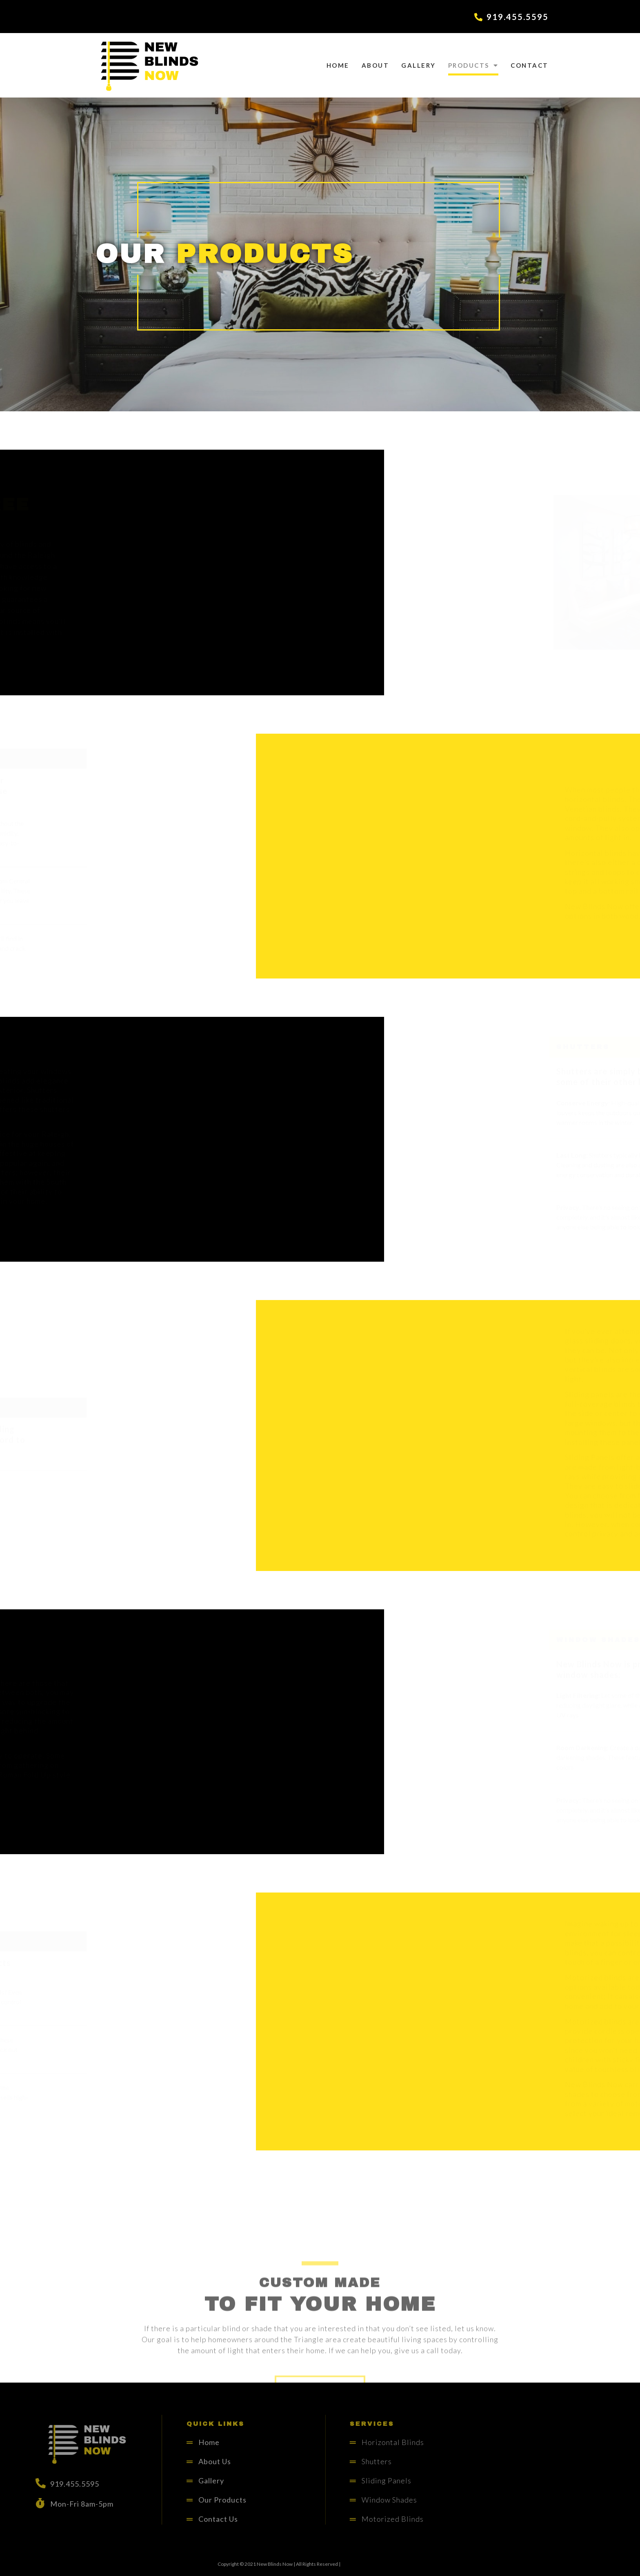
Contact (530, 65)
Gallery (418, 65)
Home (338, 65)
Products (473, 65)
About (375, 65)
